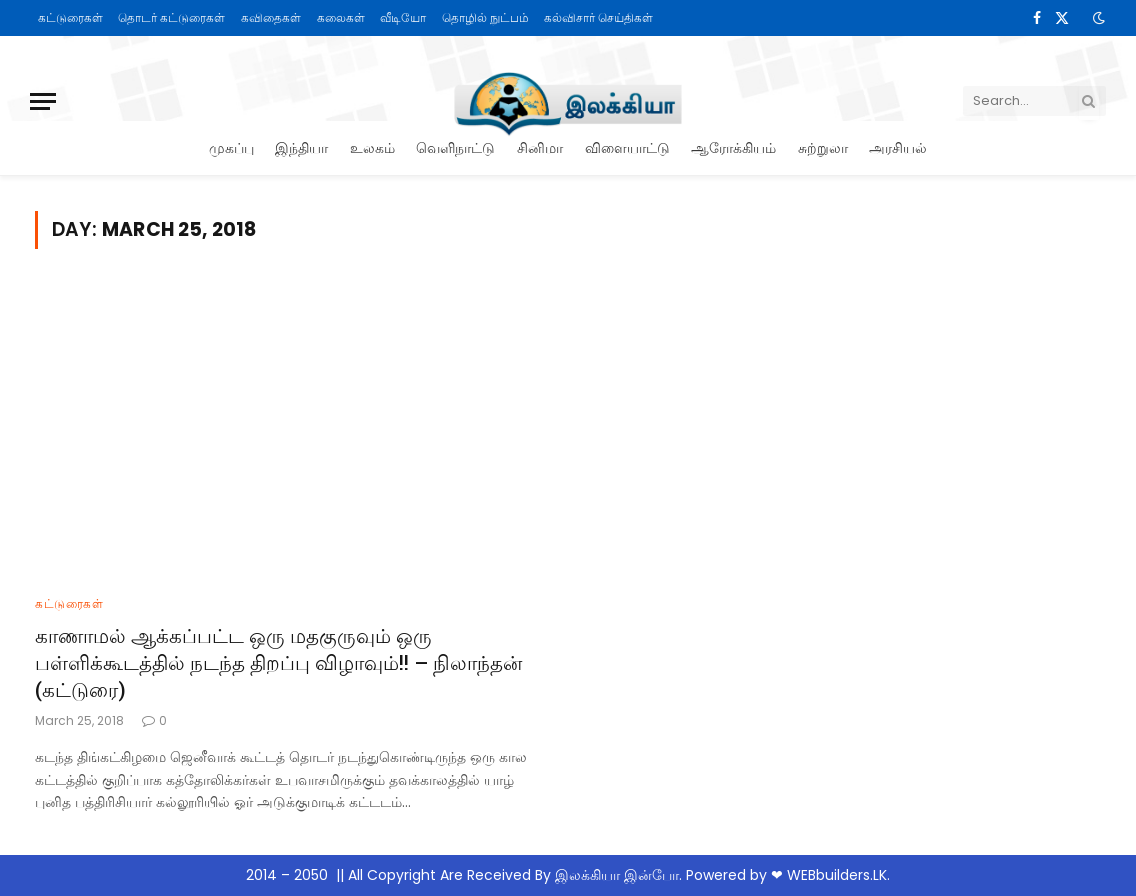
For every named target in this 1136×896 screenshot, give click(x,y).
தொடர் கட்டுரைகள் (171, 17)
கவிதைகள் (271, 17)
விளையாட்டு (627, 147)
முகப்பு (231, 147)
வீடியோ (403, 17)
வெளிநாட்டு (455, 147)
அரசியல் (898, 147)
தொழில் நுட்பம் (485, 17)
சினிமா (540, 147)
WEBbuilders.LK (837, 875)
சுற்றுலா (823, 147)
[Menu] (43, 101)
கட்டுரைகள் (70, 17)
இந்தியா (301, 147)
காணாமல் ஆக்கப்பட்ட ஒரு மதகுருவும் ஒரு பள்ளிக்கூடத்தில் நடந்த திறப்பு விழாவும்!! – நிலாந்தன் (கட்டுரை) (278, 662)
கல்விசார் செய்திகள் (598, 17)
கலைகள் (341, 17)
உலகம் (372, 147)
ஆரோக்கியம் (733, 147)
